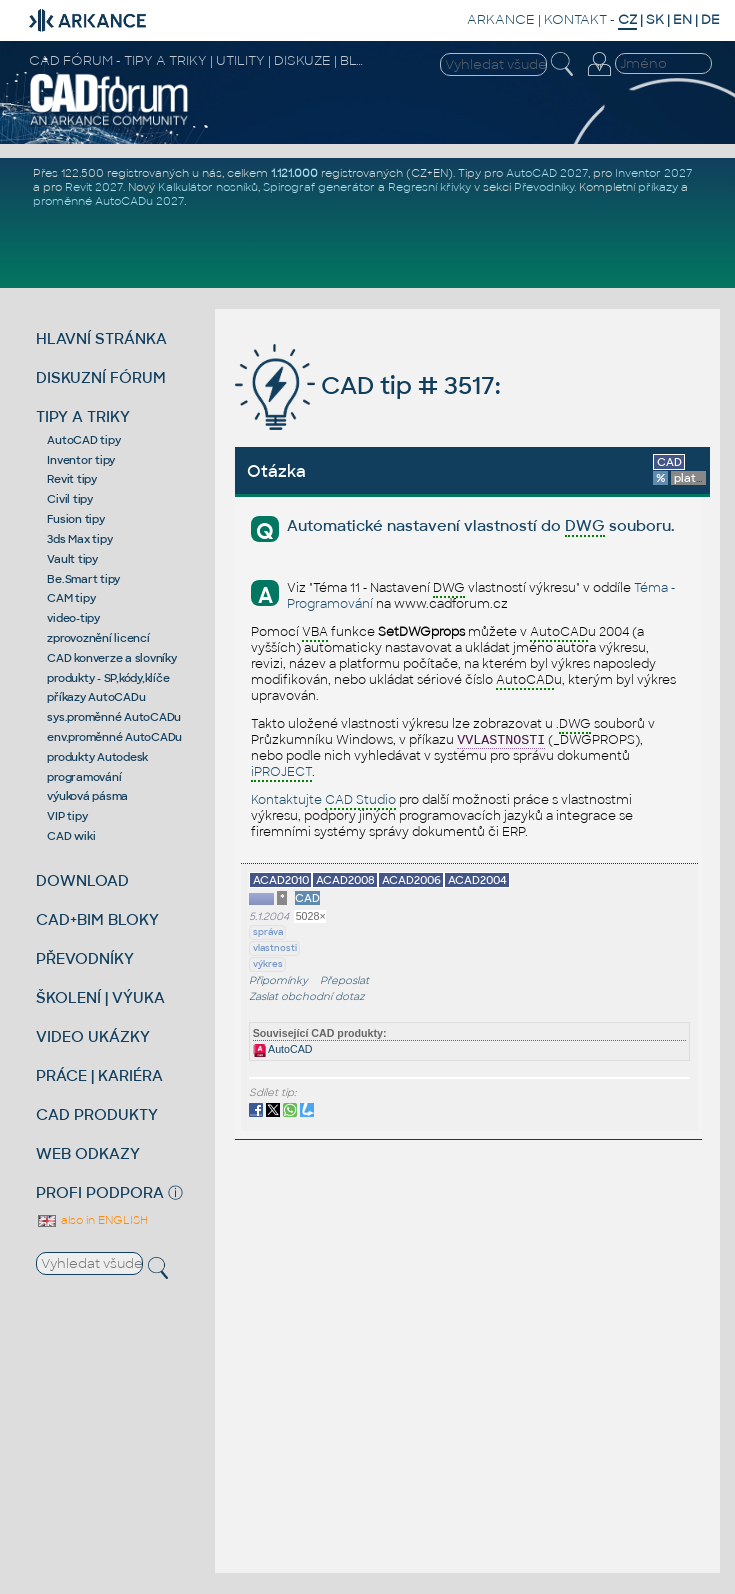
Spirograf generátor (319, 187)
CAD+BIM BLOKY (97, 919)
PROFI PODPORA (100, 1192)
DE (710, 19)
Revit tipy (72, 479)
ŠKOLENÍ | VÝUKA (100, 997)
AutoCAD (283, 1049)
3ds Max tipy (79, 539)
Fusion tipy (75, 519)
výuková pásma (87, 796)
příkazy (658, 187)
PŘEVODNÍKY (85, 958)
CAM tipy (71, 598)
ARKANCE (501, 19)
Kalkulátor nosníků (208, 187)
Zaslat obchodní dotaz (307, 996)
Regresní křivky (429, 187)
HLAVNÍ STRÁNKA (101, 338)
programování (84, 777)
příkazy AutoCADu (96, 697)
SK (655, 19)
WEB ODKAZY (88, 1153)
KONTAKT (575, 19)
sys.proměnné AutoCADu (114, 717)
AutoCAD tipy (83, 440)
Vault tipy (72, 559)
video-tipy (73, 618)
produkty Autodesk (97, 757)
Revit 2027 (94, 187)
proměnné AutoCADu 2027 (108, 201)
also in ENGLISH (92, 1220)
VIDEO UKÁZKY (93, 1036)
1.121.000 (294, 173)
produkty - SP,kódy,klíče (108, 678)
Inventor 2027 (653, 173)
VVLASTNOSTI (501, 740)
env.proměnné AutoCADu (114, 737)
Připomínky (278, 980)
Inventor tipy (81, 460)
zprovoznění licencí (98, 638)
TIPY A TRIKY (83, 416)
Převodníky (544, 187)
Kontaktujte (323, 801)
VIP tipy (67, 816)
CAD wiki (71, 836)
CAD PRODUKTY (97, 1114)
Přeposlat (344, 980)
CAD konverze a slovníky (111, 658)
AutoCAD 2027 (547, 173)
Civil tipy (70, 499)
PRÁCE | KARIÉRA (99, 1075)
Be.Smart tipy (83, 579)
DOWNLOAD (82, 880)
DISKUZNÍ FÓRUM (101, 377)
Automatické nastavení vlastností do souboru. (480, 526)
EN (682, 19)
